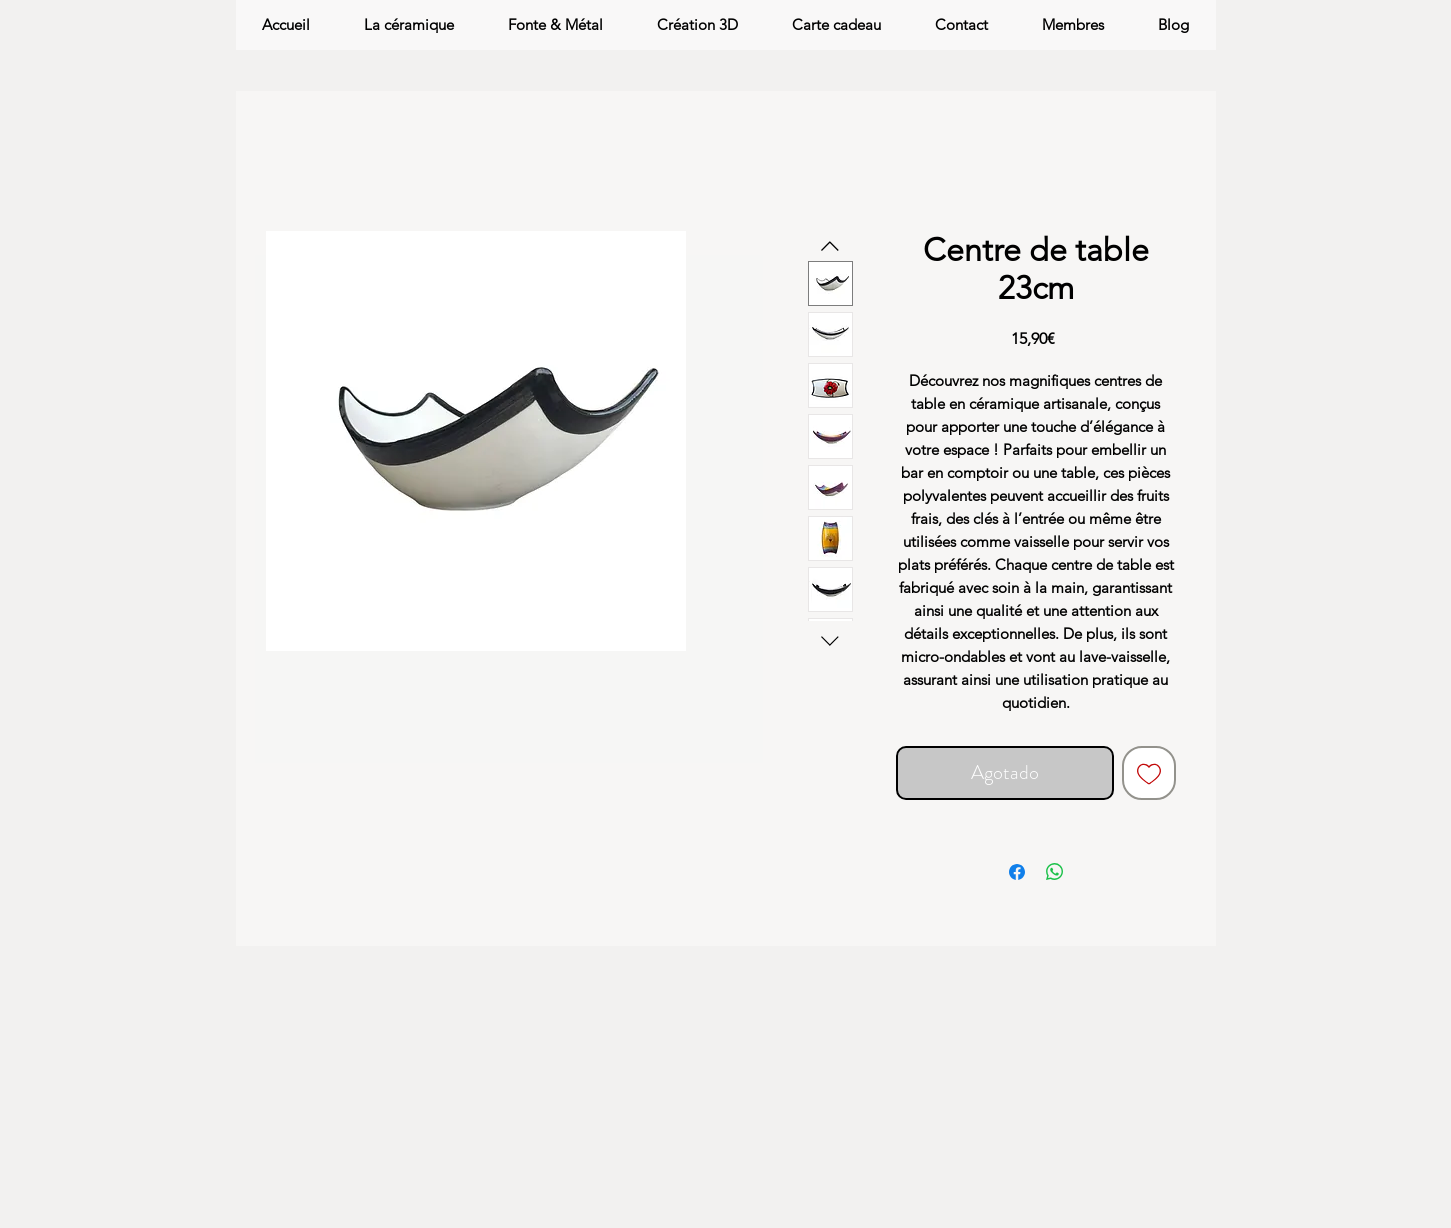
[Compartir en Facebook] (1017, 872)
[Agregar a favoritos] (1149, 773)
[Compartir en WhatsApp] (1055, 872)
